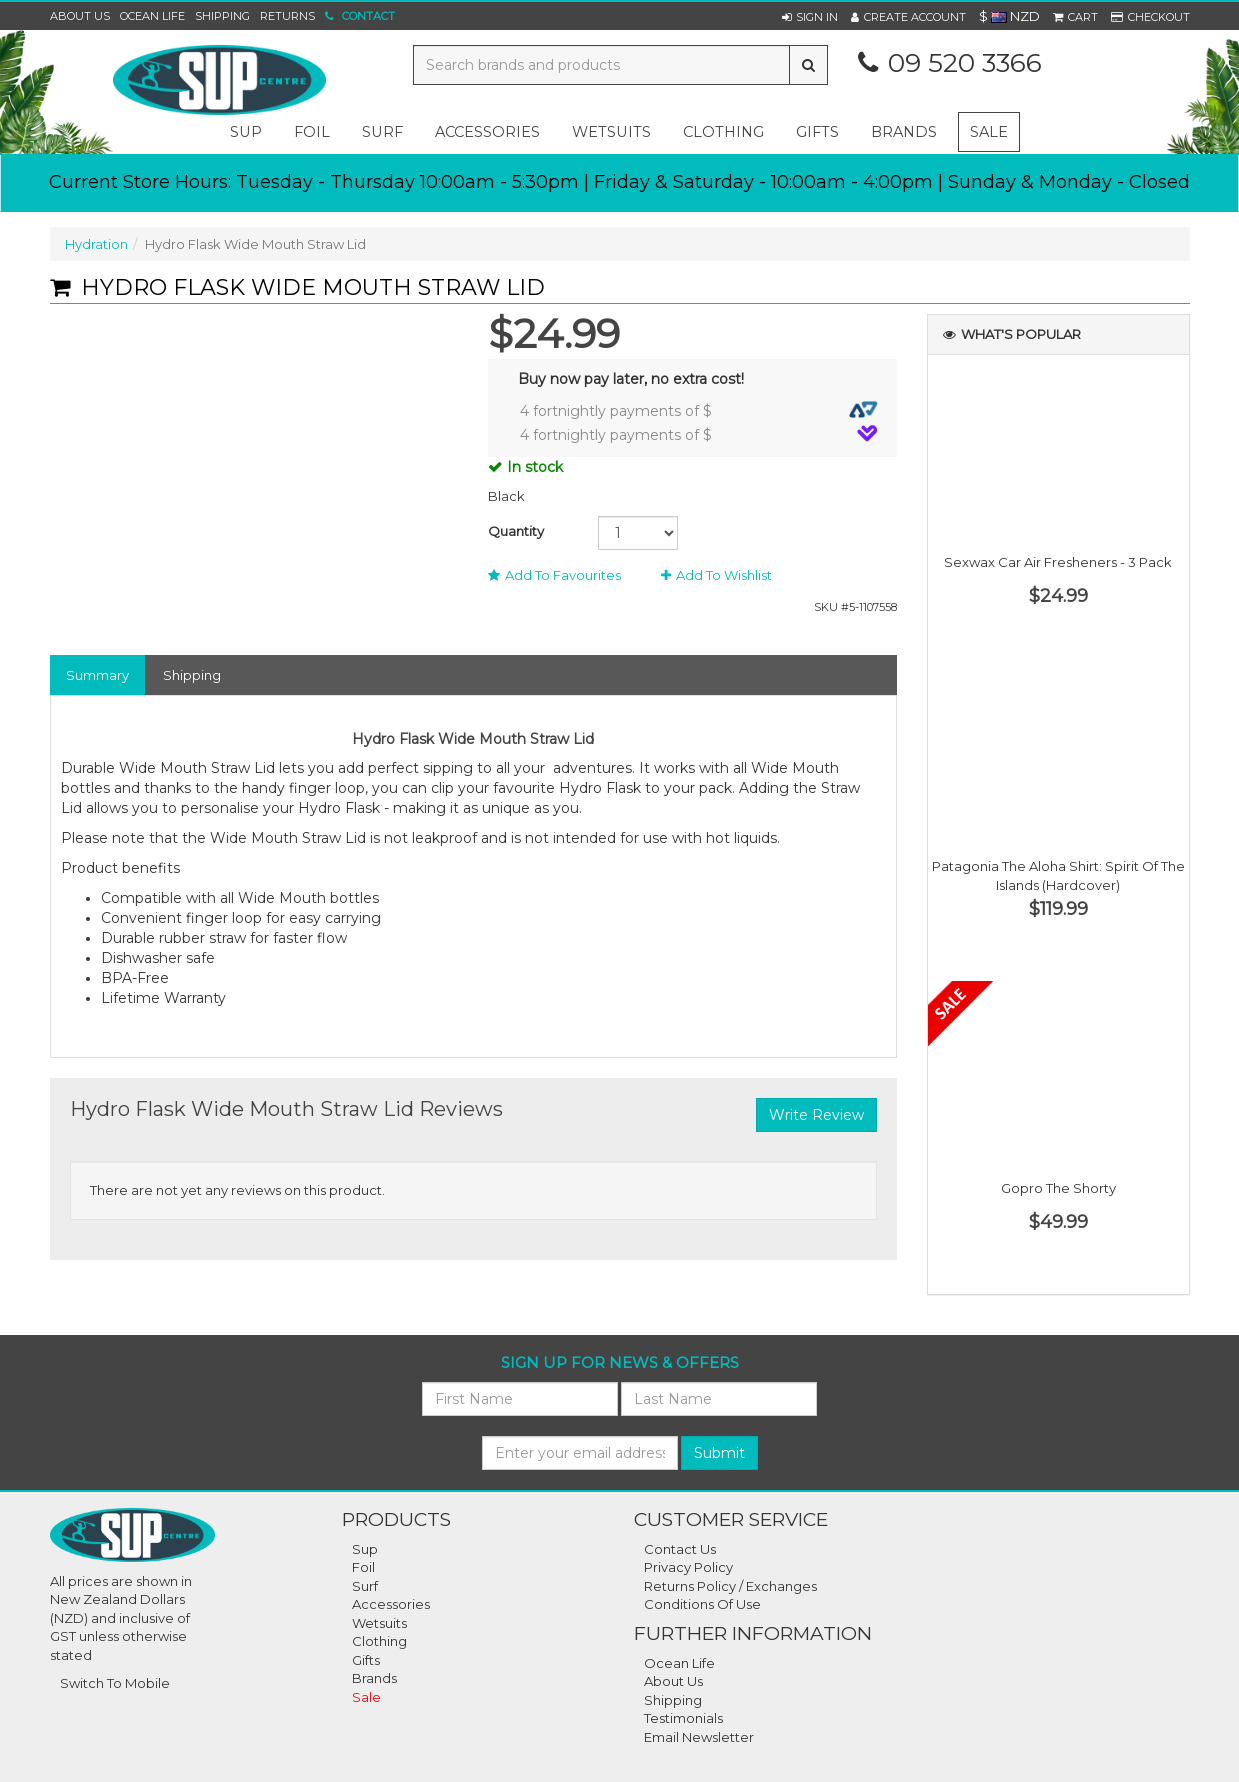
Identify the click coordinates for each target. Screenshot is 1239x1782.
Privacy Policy (688, 1567)
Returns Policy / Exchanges (730, 1586)
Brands (904, 132)
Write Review (816, 1115)
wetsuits (611, 132)
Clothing (379, 1641)
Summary (97, 675)
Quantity (516, 531)
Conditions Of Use (702, 1604)
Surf (365, 1586)
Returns (287, 16)
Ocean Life (152, 16)
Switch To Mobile (115, 1683)
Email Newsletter (699, 1737)
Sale (989, 132)
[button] (810, 17)
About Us (80, 16)
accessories (487, 132)
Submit (719, 1453)
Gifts (366, 1660)
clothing (723, 132)
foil (312, 132)
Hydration (96, 244)
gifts (817, 132)
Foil (363, 1567)
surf (382, 132)
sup (246, 132)
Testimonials (683, 1718)
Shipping (222, 16)
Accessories (391, 1604)
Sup (365, 1549)
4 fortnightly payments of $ (699, 410)
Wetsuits (379, 1623)
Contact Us (680, 1549)
